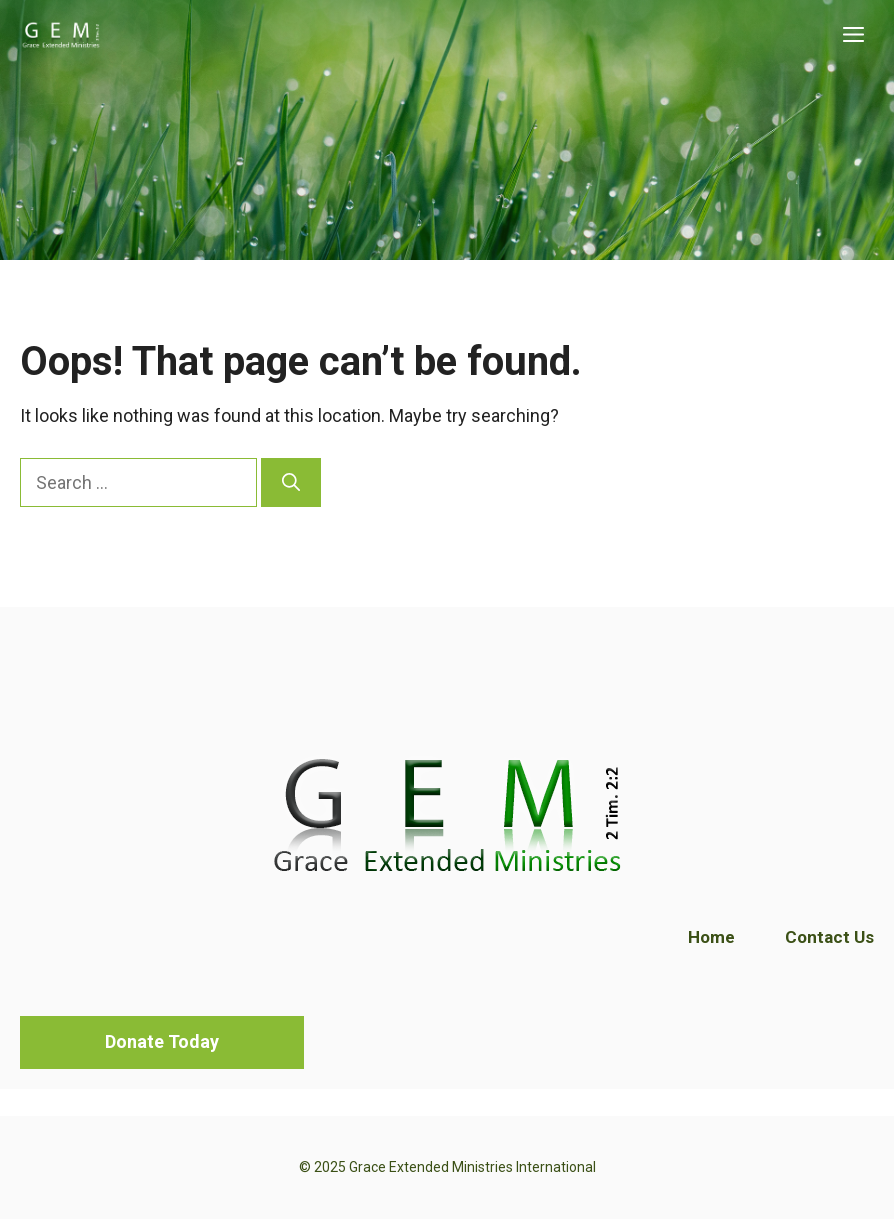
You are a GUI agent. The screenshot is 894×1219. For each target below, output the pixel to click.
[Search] (291, 482)
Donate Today (162, 1041)
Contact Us (829, 937)
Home (711, 937)
